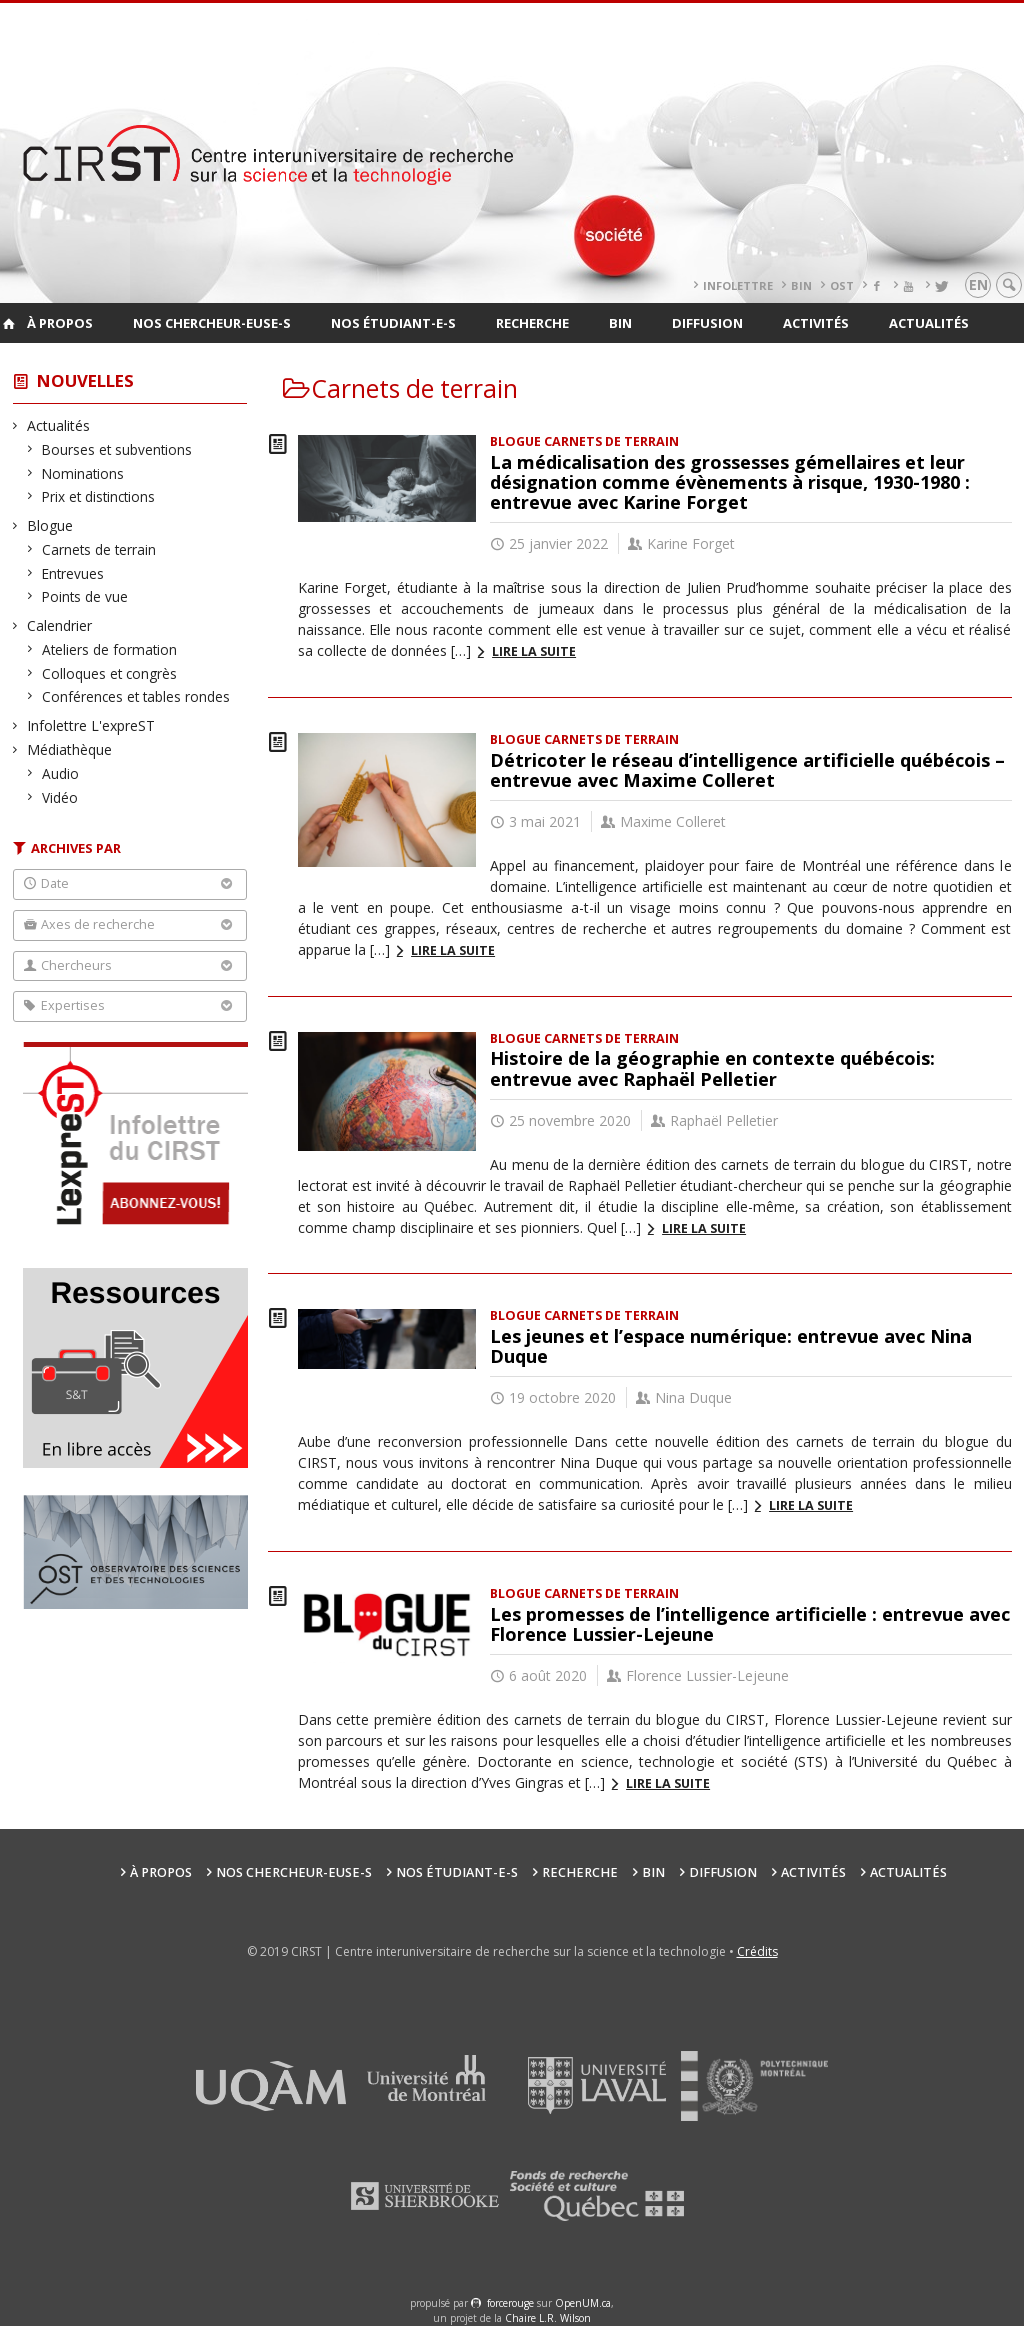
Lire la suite (534, 651)
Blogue (50, 525)
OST (842, 285)
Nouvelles (85, 380)
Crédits (757, 1951)
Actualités (929, 323)
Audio (61, 773)
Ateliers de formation (110, 649)
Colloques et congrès (110, 673)
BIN (801, 285)
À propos (60, 323)
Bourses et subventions (117, 449)
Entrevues (73, 573)
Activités (816, 323)
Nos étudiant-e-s (393, 323)
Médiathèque (70, 749)
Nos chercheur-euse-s (212, 323)
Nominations (83, 473)
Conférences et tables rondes (136, 696)
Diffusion (707, 323)
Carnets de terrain (99, 549)
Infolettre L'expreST (91, 725)
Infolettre (738, 285)
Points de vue (85, 596)
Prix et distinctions (99, 496)
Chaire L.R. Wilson (548, 2318)
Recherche (532, 323)
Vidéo (60, 797)
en (978, 284)
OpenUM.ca (583, 2303)
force (510, 2303)
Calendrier (60, 625)
